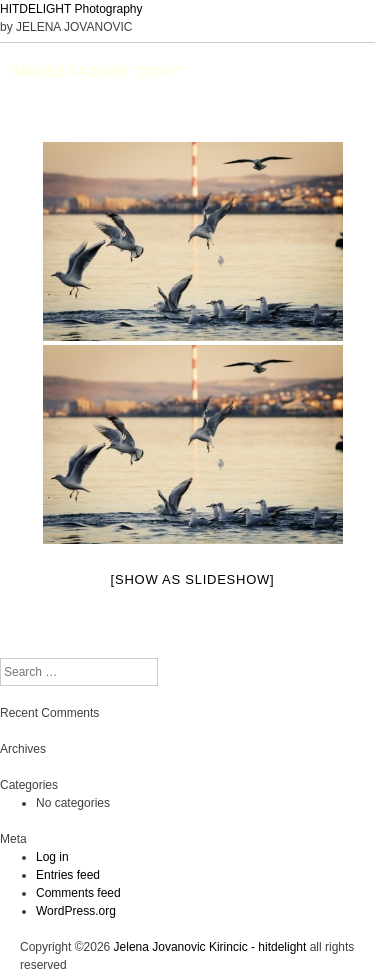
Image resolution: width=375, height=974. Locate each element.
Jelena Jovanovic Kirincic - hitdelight (210, 947)
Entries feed (68, 875)
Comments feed (78, 893)
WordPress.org (76, 911)
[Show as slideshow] (193, 579)
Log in (52, 857)
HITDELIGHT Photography (71, 9)
